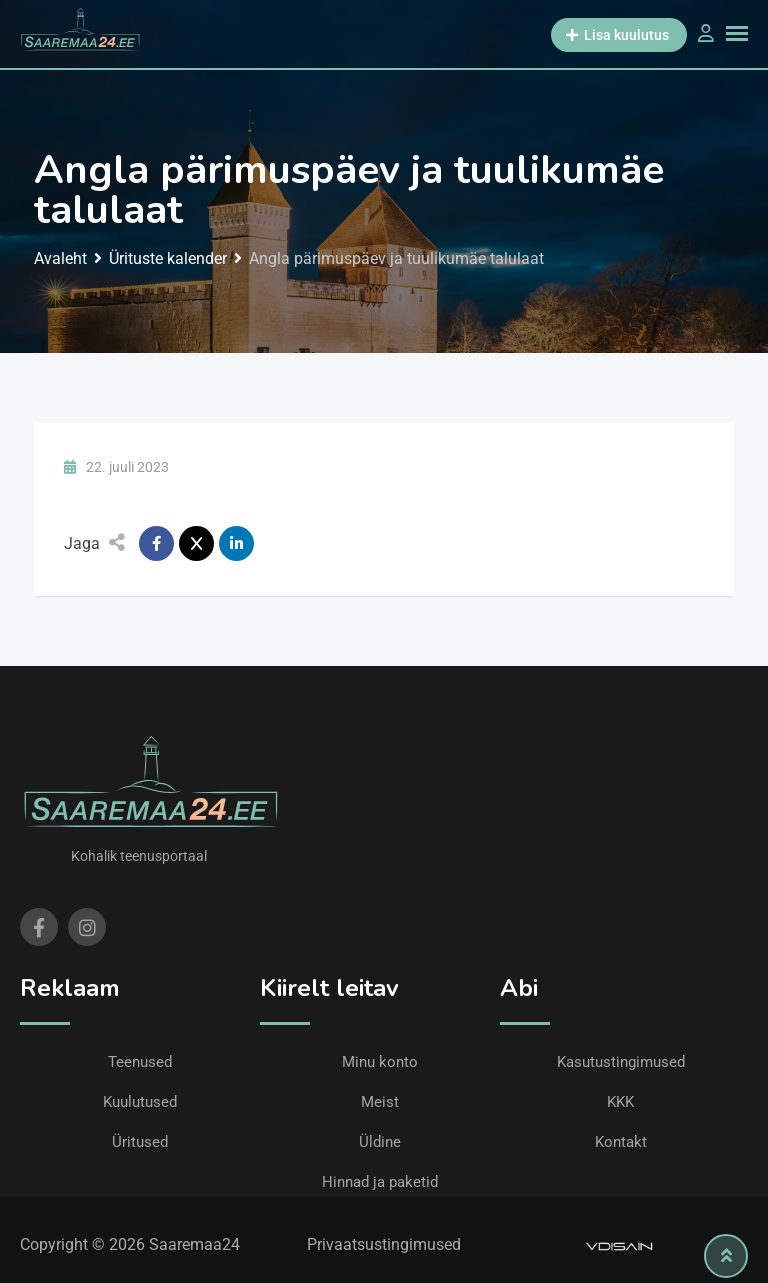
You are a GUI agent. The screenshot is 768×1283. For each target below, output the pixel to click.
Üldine (380, 1142)
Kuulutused (140, 1102)
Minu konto (380, 1062)
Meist (380, 1102)
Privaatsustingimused (384, 1244)
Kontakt (621, 1142)
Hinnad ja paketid (380, 1182)
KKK (620, 1102)
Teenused (140, 1062)
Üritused (140, 1142)
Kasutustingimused (621, 1062)
